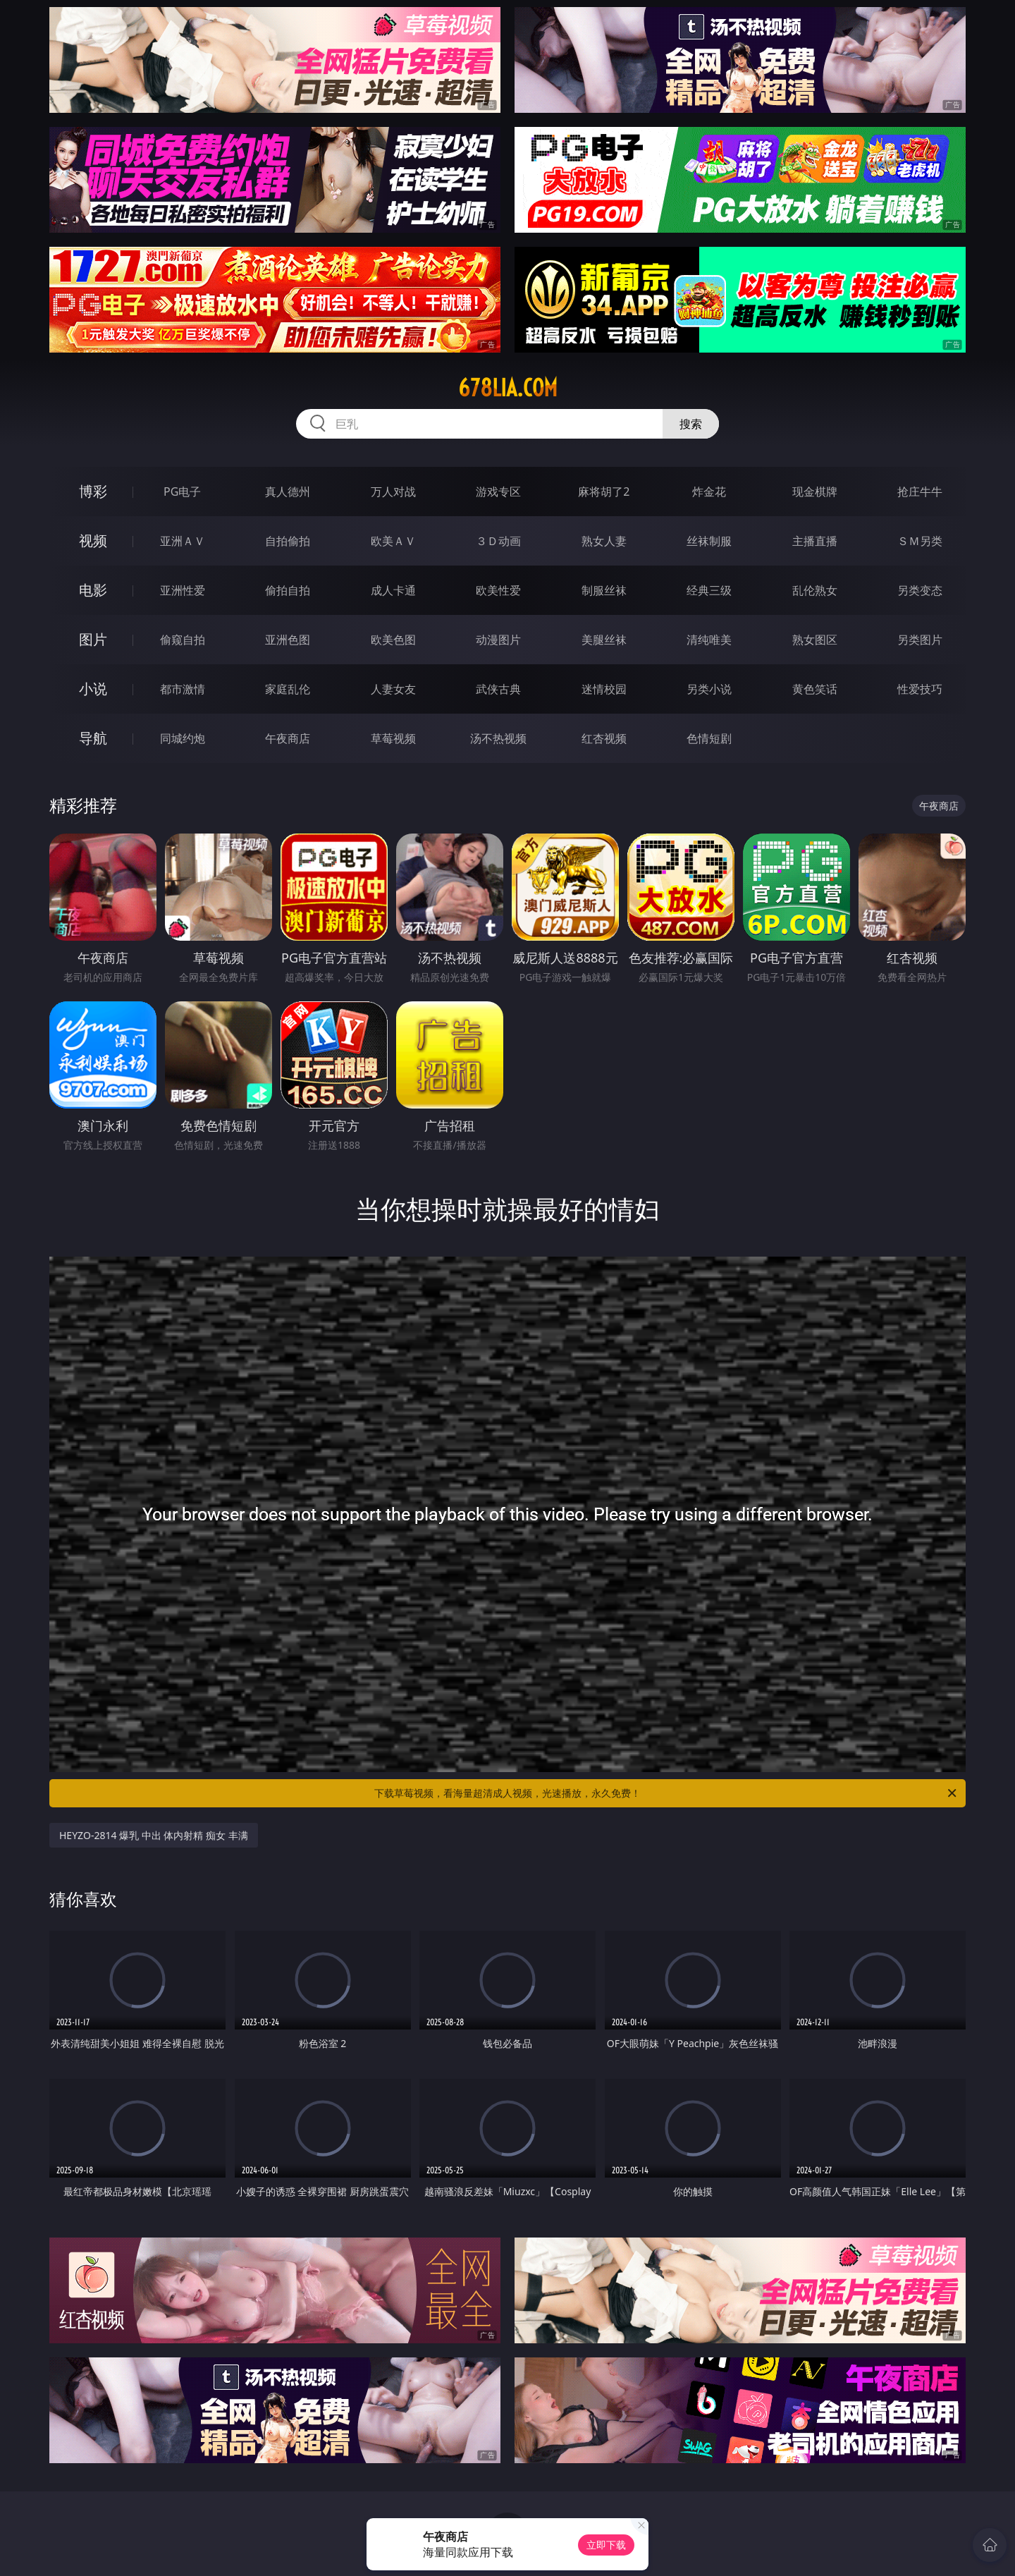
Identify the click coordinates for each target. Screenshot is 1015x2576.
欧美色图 (393, 639)
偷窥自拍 (182, 639)
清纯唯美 (709, 639)
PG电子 (182, 491)
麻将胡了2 (603, 491)
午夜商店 (287, 738)
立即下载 (606, 2544)
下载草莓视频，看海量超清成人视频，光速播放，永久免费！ (666, 1793)
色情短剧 (709, 738)
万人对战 (393, 491)
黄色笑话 (814, 689)
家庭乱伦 (287, 689)
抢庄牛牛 (919, 491)
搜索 (690, 424)
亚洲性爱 (182, 590)
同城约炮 (182, 738)
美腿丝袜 (604, 639)
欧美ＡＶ (393, 541)
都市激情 (182, 689)
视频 (93, 540)
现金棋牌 (814, 491)
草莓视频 (393, 738)
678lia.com (508, 388)
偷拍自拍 (287, 590)
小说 (93, 688)
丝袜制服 (709, 541)
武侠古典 (498, 689)
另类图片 (919, 639)
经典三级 (709, 590)
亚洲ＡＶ (182, 541)
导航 (93, 737)
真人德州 (287, 491)
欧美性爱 (498, 590)
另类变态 (919, 590)
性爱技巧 (919, 689)
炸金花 (709, 491)
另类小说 (709, 689)
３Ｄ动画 (498, 541)
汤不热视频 (498, 738)
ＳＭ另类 (919, 541)
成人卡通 (393, 590)
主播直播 (814, 541)
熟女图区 (814, 639)
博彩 (93, 491)
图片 (93, 639)
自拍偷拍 (287, 541)
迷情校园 (604, 689)
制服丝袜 (604, 590)
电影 (93, 589)
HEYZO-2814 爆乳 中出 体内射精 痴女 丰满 (153, 1835)
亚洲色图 (287, 639)
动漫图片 (498, 639)
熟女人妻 (604, 541)
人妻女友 (393, 689)
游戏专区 (498, 491)
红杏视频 (604, 738)
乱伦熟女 (814, 590)
